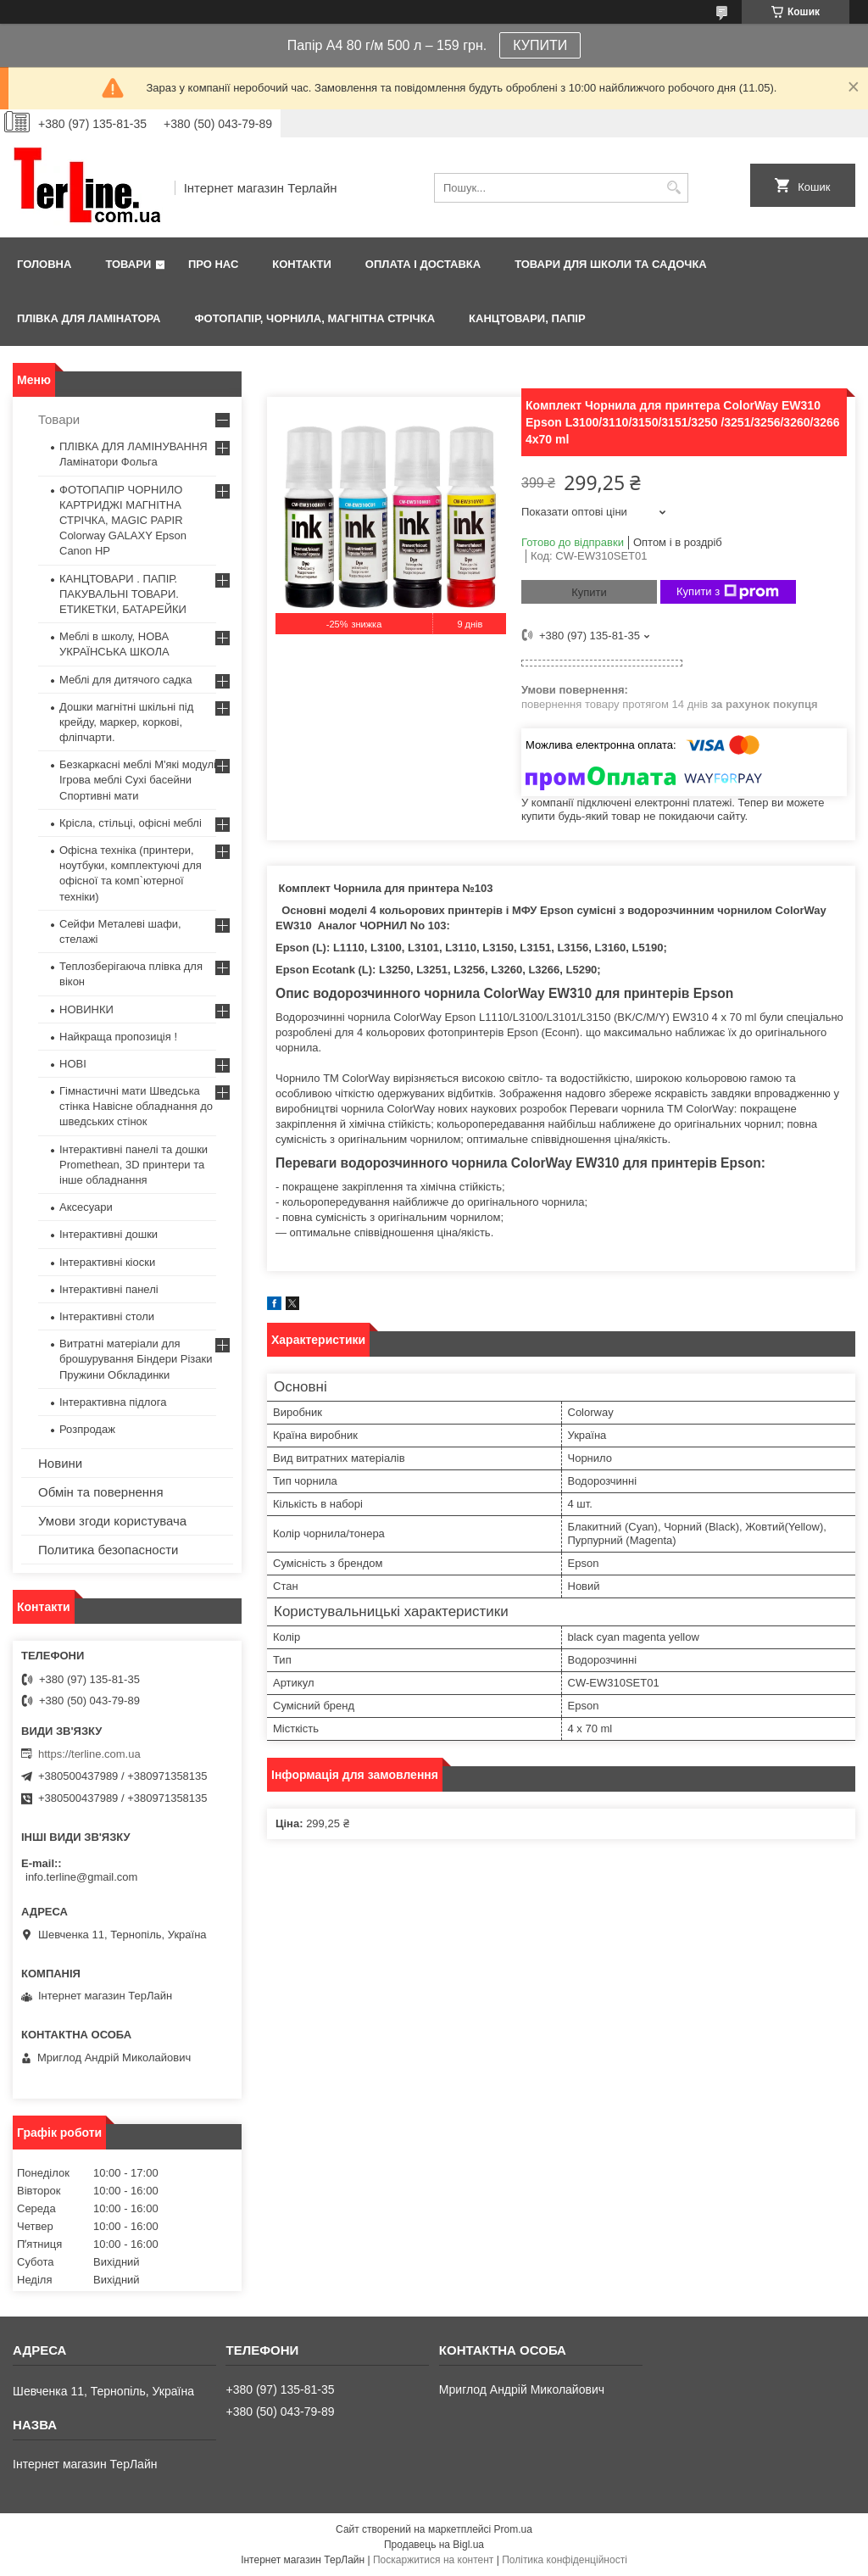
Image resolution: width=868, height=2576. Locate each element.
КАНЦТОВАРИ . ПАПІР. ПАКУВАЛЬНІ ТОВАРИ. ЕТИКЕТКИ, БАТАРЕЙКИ (122, 594)
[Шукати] (673, 188)
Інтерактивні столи (106, 1316)
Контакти (301, 264)
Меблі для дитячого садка (125, 679)
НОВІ (72, 1063)
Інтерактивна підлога (112, 1402)
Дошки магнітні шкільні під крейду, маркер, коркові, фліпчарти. (126, 722)
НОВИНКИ (86, 1009)
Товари (128, 264)
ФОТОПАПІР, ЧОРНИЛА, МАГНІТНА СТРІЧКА (314, 318)
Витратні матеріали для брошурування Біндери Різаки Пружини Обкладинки (136, 1358)
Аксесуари (86, 1207)
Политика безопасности (108, 1549)
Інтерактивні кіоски (107, 1262)
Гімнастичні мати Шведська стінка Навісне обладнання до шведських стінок (136, 1106)
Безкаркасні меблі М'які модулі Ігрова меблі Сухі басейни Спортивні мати (137, 779)
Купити (589, 592)
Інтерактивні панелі (109, 1289)
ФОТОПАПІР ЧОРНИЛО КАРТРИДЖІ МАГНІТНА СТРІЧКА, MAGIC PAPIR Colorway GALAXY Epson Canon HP (122, 520)
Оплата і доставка (423, 264)
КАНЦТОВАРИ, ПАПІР (527, 318)
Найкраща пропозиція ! (118, 1036)
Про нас (213, 264)
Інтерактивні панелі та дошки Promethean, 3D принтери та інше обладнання (133, 1164)
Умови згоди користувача (112, 1521)
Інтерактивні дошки (108, 1234)
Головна (44, 264)
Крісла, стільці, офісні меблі (130, 823)
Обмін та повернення (101, 1492)
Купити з (727, 591)
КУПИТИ (540, 45)
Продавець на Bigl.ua (434, 2545)
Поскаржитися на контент (433, 2560)
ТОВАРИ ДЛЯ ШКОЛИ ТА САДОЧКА (611, 264)
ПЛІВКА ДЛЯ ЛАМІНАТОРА (88, 318)
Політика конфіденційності (564, 2560)
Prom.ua (513, 2529)
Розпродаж (87, 1429)
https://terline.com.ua (89, 1754)
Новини (60, 1463)
